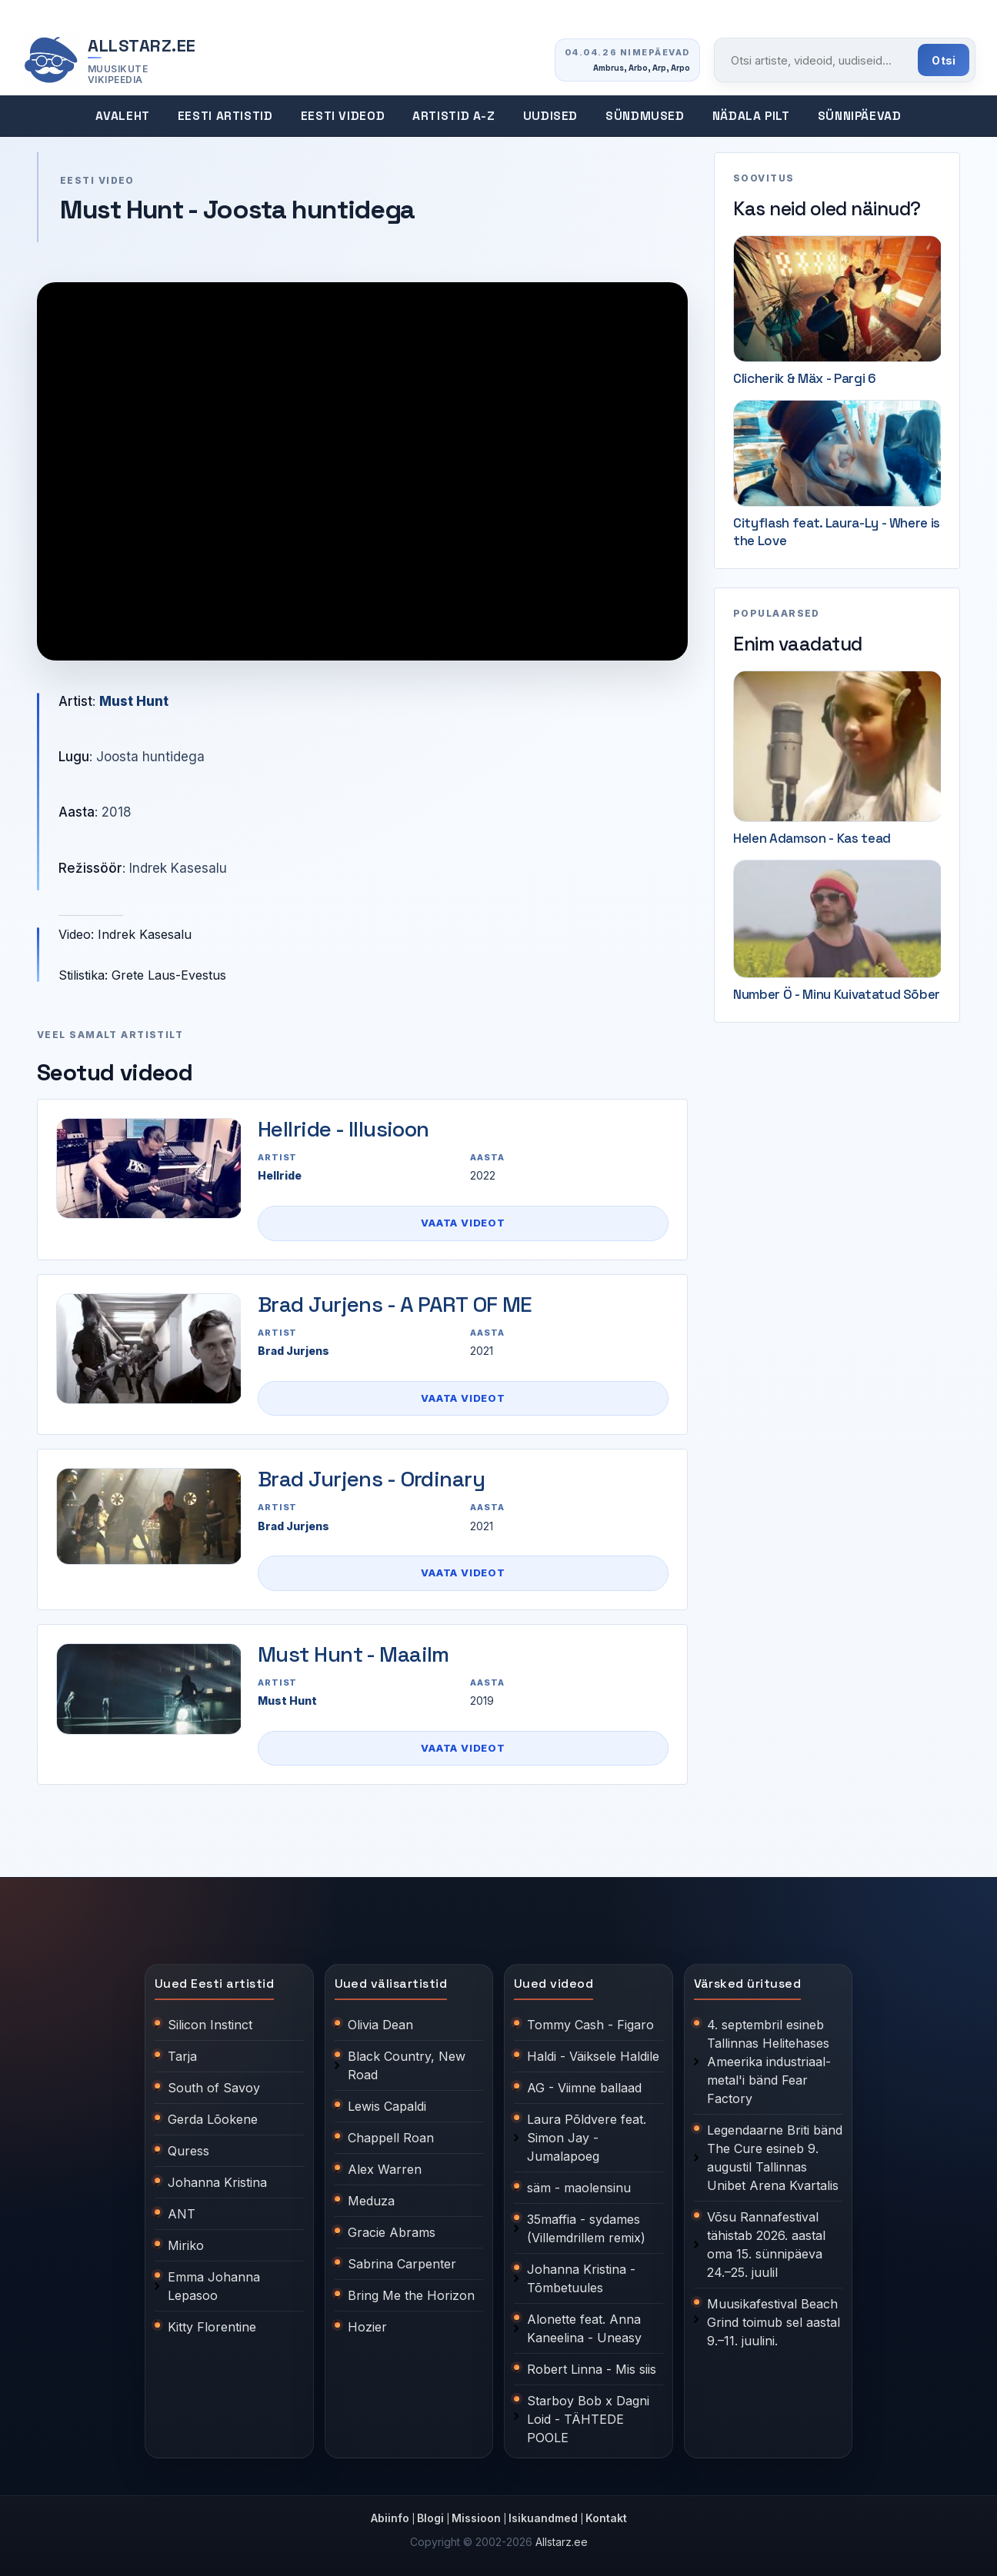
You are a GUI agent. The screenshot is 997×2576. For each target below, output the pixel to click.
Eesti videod (343, 116)
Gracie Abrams (391, 2232)
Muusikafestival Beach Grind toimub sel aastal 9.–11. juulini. (773, 2322)
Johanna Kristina (217, 2182)
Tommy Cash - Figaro (590, 2024)
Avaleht (122, 116)
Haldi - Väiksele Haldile (593, 2056)
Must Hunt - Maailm (353, 1654)
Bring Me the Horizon (411, 2295)
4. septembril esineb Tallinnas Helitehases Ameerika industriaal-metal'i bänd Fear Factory (769, 2061)
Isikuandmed (543, 2517)
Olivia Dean (380, 2024)
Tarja (182, 2056)
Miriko (186, 2245)
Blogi (430, 2517)
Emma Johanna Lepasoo (214, 2286)
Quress (188, 2150)
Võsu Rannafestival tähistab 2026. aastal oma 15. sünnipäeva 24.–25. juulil (766, 2244)
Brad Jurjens (293, 1350)
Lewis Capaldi (387, 2106)
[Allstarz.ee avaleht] (109, 60)
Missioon (476, 2517)
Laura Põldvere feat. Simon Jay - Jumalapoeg (586, 2138)
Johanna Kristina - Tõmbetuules (581, 2278)
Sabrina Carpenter (402, 2263)
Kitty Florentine (212, 2327)
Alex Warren (385, 2169)
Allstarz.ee (561, 2541)
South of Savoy (214, 2087)
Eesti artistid (225, 116)
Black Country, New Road (406, 2065)
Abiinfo (390, 2517)
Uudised (550, 116)
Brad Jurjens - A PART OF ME (395, 1304)
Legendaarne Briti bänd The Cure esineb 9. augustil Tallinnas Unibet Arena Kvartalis (774, 2157)
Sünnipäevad (860, 116)
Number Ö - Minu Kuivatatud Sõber (836, 994)
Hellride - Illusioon (343, 1129)
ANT (181, 2214)
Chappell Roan (391, 2137)
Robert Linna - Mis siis (591, 2369)
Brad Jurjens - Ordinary (371, 1479)
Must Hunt (133, 701)
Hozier (367, 2327)
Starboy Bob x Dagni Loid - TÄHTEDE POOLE (588, 2419)
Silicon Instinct (210, 2024)
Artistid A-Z (453, 116)
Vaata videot (463, 1222)
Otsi (943, 60)
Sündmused (645, 116)
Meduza (371, 2200)
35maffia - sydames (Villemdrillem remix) (586, 2228)
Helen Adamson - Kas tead (812, 838)
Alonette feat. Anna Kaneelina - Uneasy (584, 2328)
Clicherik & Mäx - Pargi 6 (804, 378)
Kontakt (606, 2517)
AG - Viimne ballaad (584, 2087)
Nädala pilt (751, 116)
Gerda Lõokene (213, 2119)
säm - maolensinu (579, 2187)
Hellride (280, 1175)
